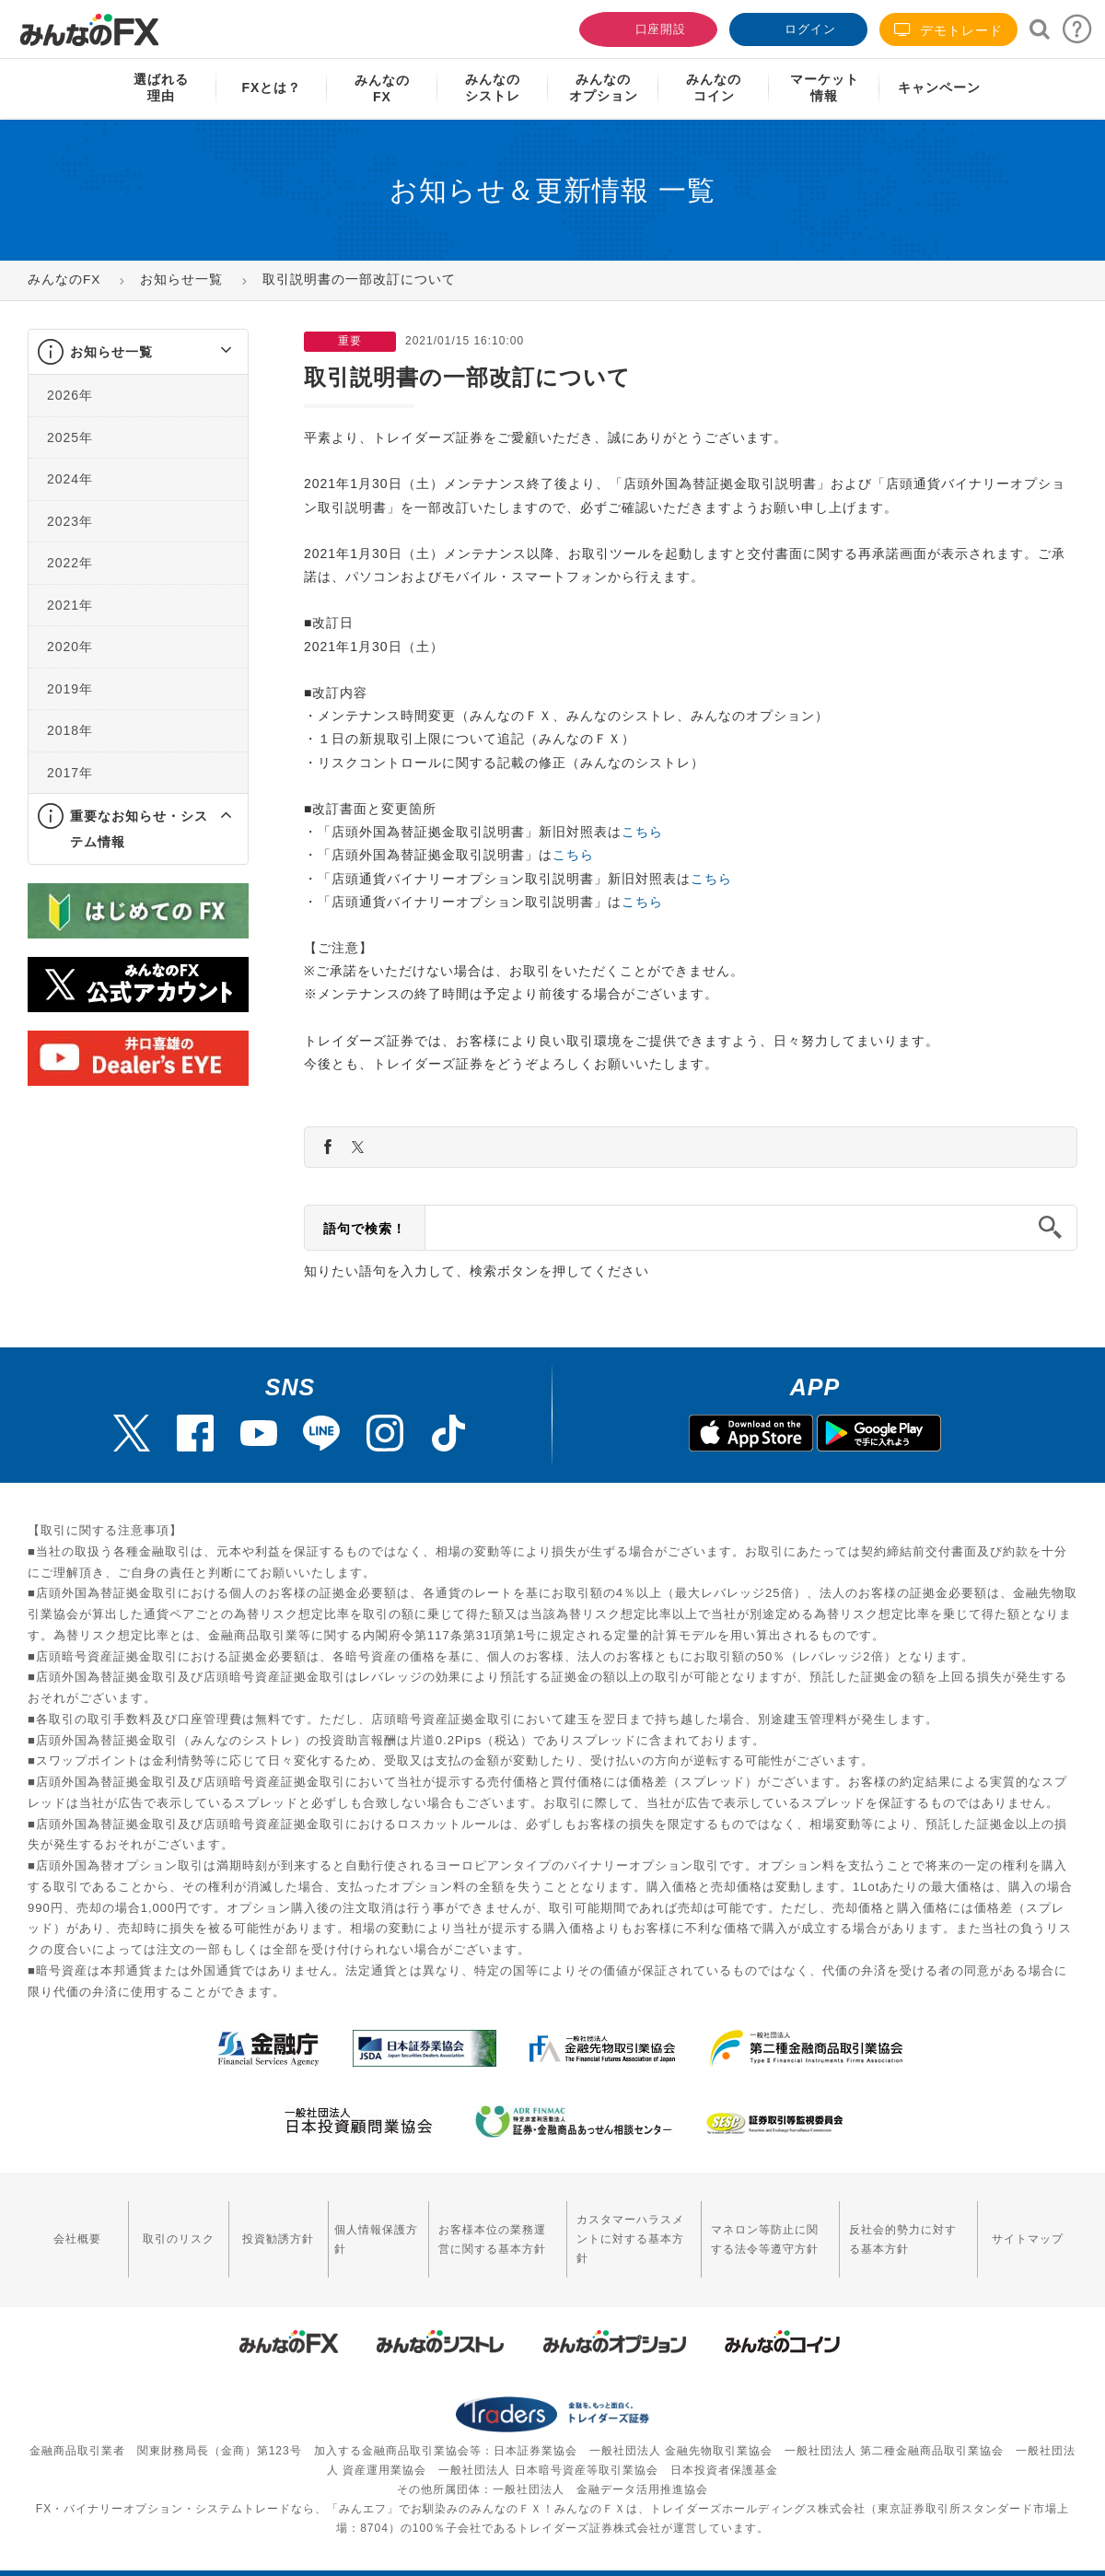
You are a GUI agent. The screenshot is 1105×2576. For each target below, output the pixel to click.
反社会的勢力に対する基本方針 (907, 2228)
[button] (209, 352)
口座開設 (646, 27)
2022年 (70, 562)
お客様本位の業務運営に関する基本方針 (473, 2228)
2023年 (70, 521)
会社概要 (75, 2228)
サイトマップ (1030, 2228)
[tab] (138, 352)
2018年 (70, 730)
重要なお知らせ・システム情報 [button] (139, 829)
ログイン (796, 27)
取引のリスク (169, 2228)
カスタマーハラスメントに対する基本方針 (620, 2228)
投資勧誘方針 (263, 2228)
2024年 (70, 479)
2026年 (70, 395)
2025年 (70, 437)
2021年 (70, 605)
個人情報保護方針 (357, 2228)
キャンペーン (939, 87)
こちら (642, 831)
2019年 (70, 689)
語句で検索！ (364, 1228)
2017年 (70, 772)
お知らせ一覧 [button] (111, 351)
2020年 (70, 646)
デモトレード (948, 30)
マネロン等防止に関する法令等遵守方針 (760, 2228)
